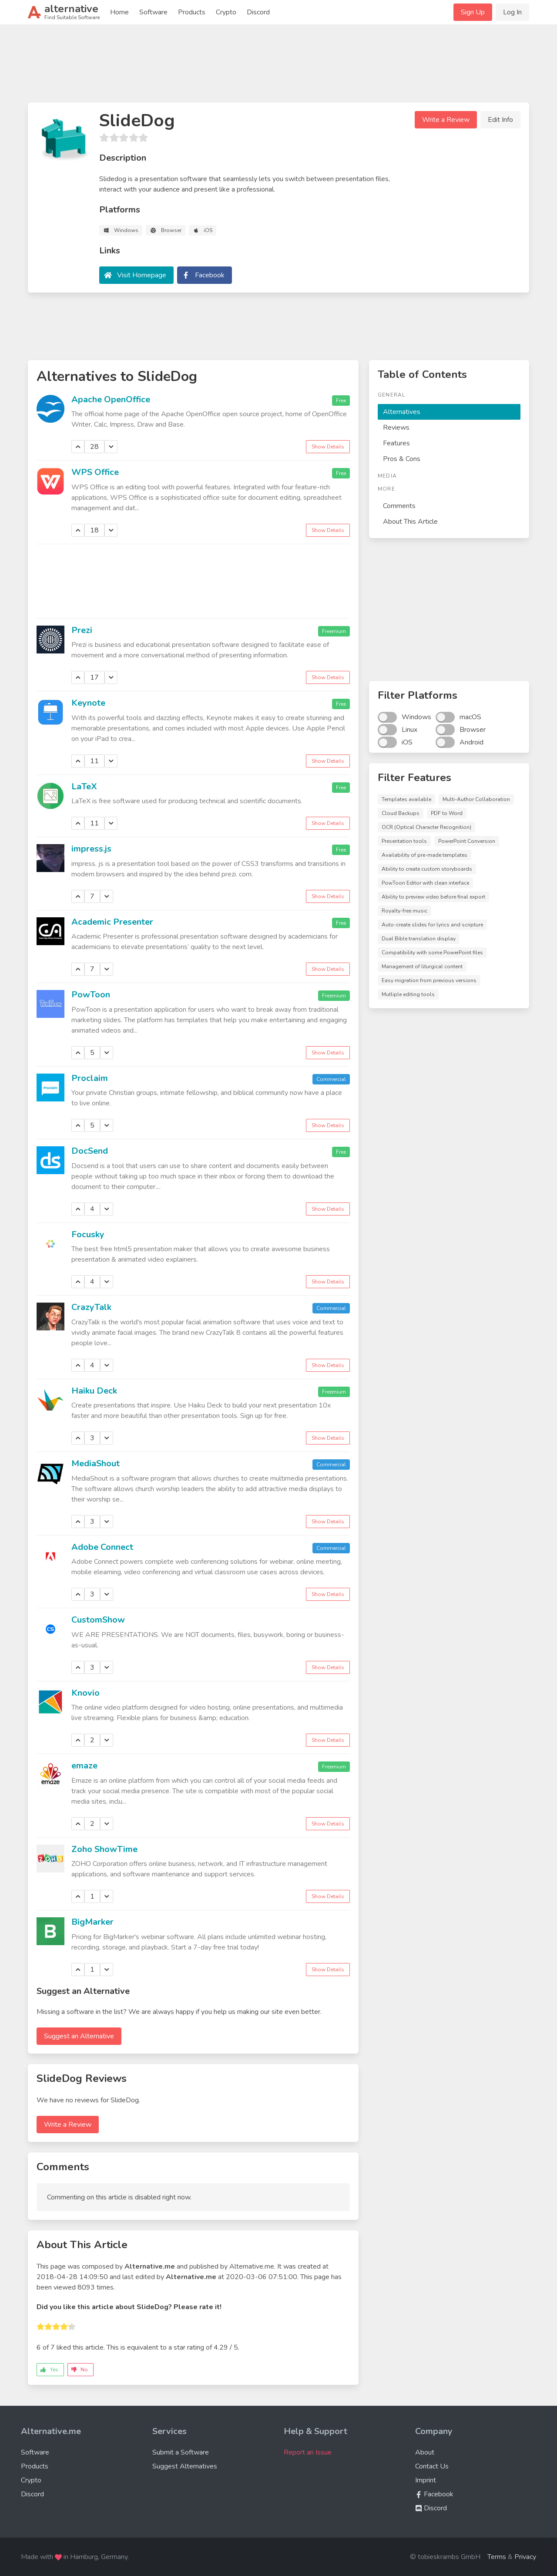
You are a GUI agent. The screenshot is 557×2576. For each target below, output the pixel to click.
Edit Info (500, 120)
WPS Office (95, 472)
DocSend (89, 1151)
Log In (512, 12)
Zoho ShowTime (104, 1849)
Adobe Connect (102, 1547)
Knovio (85, 1693)
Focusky (87, 1234)
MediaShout (95, 1463)
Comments (399, 506)
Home (119, 12)
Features (396, 443)
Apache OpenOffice (110, 399)
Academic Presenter (112, 922)
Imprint (425, 2480)
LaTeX (84, 786)
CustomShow (98, 1620)
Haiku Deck (94, 1391)
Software (153, 12)
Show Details (328, 446)
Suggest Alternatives (184, 2466)
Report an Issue (308, 2452)
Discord (258, 12)
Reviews (396, 427)
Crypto (226, 12)
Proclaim (89, 1078)
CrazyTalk (91, 1307)
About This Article (410, 521)
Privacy (525, 2557)
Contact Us (432, 2466)
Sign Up (473, 12)
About (424, 2452)
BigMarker (92, 1922)
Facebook (210, 275)
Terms (496, 2557)
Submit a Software (180, 2452)
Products (191, 12)
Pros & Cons (401, 459)
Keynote (88, 703)
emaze (84, 1765)
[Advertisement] (278, 67)
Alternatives (401, 412)
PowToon (90, 994)
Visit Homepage (141, 275)
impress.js (91, 849)
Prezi (81, 630)
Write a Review (446, 120)
